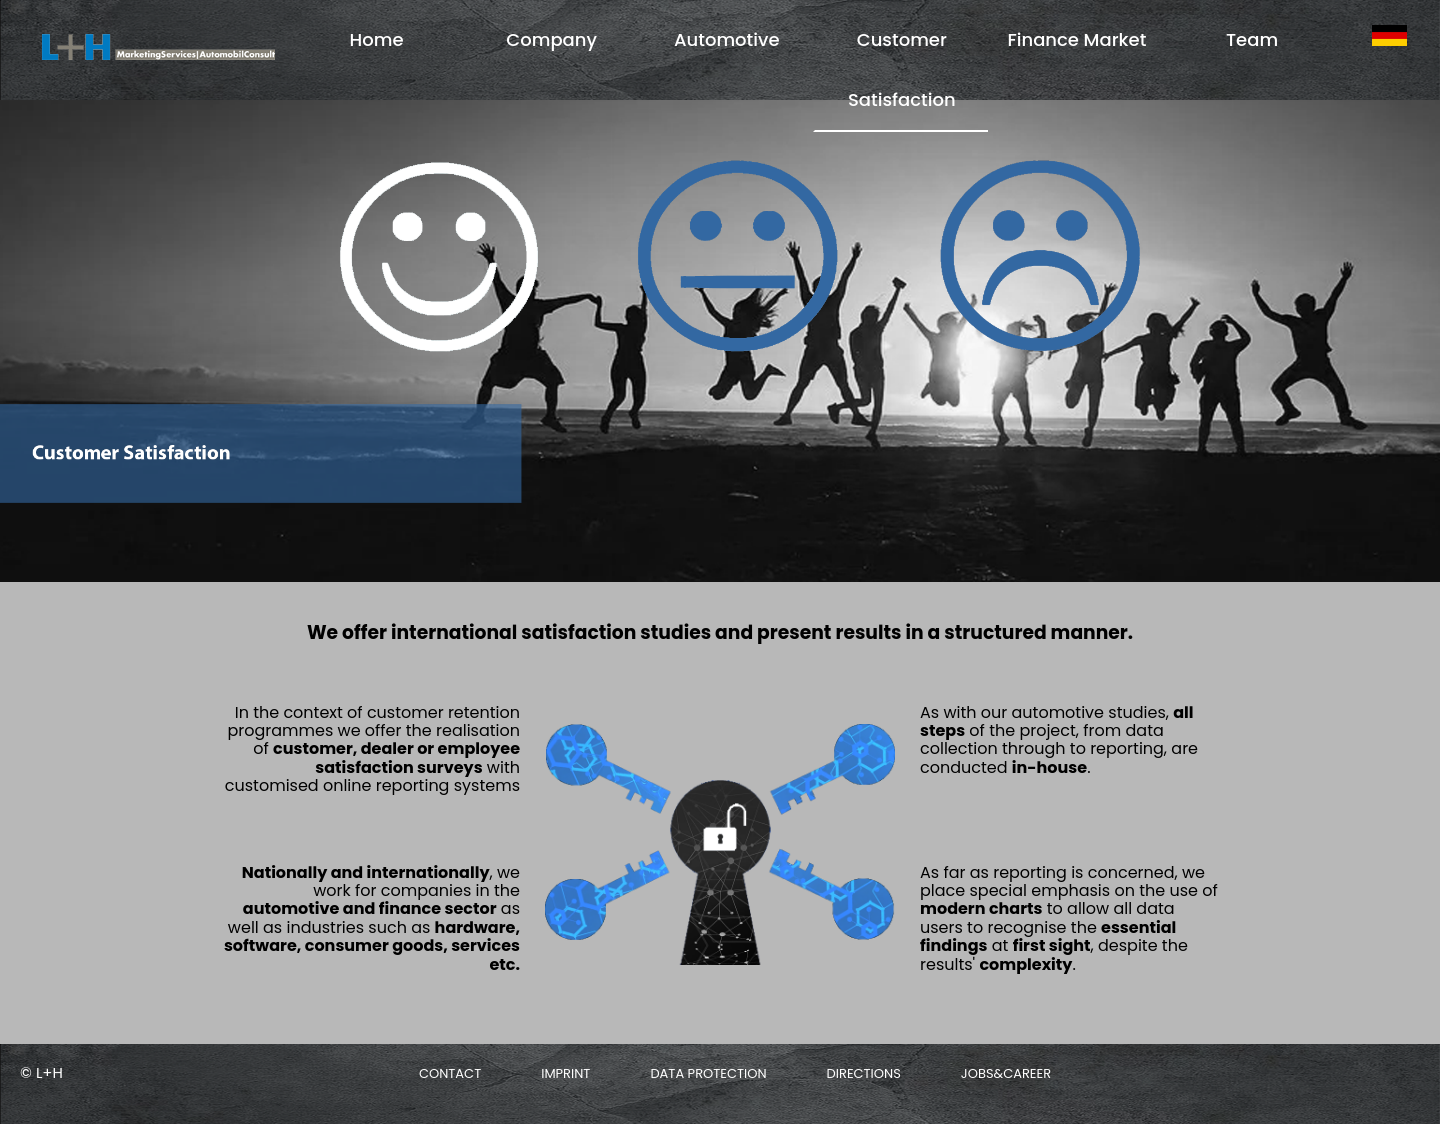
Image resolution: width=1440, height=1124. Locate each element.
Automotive (727, 39)
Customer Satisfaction (902, 69)
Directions (864, 1073)
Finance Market (1076, 39)
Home (377, 39)
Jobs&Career (1006, 1073)
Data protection (708, 1073)
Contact (450, 1073)
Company (551, 39)
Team (1252, 39)
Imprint (565, 1073)
